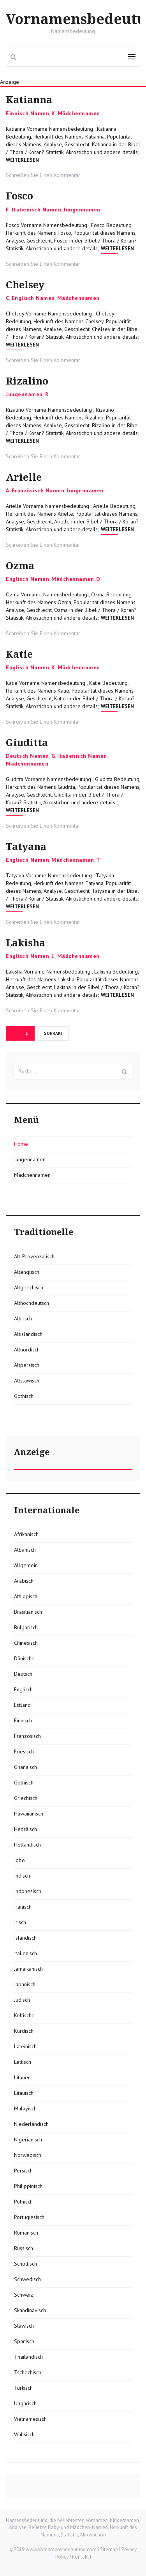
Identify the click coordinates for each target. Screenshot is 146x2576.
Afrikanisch (26, 1534)
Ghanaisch (25, 1767)
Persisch (23, 2170)
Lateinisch (25, 2046)
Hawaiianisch (28, 1813)
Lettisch (22, 2061)
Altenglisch (26, 1271)
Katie (19, 654)
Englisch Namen (33, 297)
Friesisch (24, 1751)
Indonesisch (27, 1891)
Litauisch (23, 2092)
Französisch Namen (38, 490)
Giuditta (27, 742)
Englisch (23, 1689)
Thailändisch (28, 2356)
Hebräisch (25, 1829)
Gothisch (23, 1396)
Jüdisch (22, 1999)
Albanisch (25, 1549)
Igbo (19, 1860)
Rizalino (27, 381)
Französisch (27, 1735)
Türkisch (23, 2387)
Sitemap (109, 2549)
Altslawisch (26, 1380)
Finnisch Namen (27, 113)
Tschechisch (27, 2372)
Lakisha (25, 943)
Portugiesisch (29, 2217)
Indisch (22, 1875)
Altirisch (23, 1318)
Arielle (24, 477)
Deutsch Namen (27, 755)
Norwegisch (27, 2155)
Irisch (20, 1922)
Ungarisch (25, 2403)
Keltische (24, 2015)
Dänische (24, 1658)
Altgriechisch (28, 1287)
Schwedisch (27, 2279)
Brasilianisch (28, 1611)
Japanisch (24, 1984)
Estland (22, 1704)
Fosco (19, 196)
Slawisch (24, 2325)
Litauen (22, 2077)
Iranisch (23, 1906)
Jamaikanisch (28, 1968)
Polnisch (23, 2201)
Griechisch (25, 1798)
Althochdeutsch (31, 1302)
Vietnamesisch (30, 2418)
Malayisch (25, 2108)
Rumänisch (26, 2232)
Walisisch (24, 2434)
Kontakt (80, 2556)
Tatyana (26, 846)
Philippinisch (28, 2186)
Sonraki (53, 1033)
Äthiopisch (25, 1596)
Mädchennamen (79, 113)
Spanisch (24, 2341)
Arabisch (23, 1580)
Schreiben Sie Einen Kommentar (43, 175)
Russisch (23, 2248)
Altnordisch (27, 1349)
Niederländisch (31, 2123)
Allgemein (26, 1565)
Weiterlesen (22, 160)
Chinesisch (26, 1642)
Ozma (20, 566)
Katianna (29, 100)
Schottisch (25, 2263)
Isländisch (25, 1937)
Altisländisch (28, 1333)
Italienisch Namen (37, 209)
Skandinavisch (30, 2310)
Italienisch (25, 1953)
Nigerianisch (28, 2139)
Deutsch (23, 1673)
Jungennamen (81, 209)
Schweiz (23, 2294)
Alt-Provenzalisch (34, 1256)
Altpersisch (26, 1365)
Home (21, 1143)
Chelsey (25, 285)
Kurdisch (23, 2030)
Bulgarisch (26, 1627)
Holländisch (27, 1844)
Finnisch (23, 1720)
